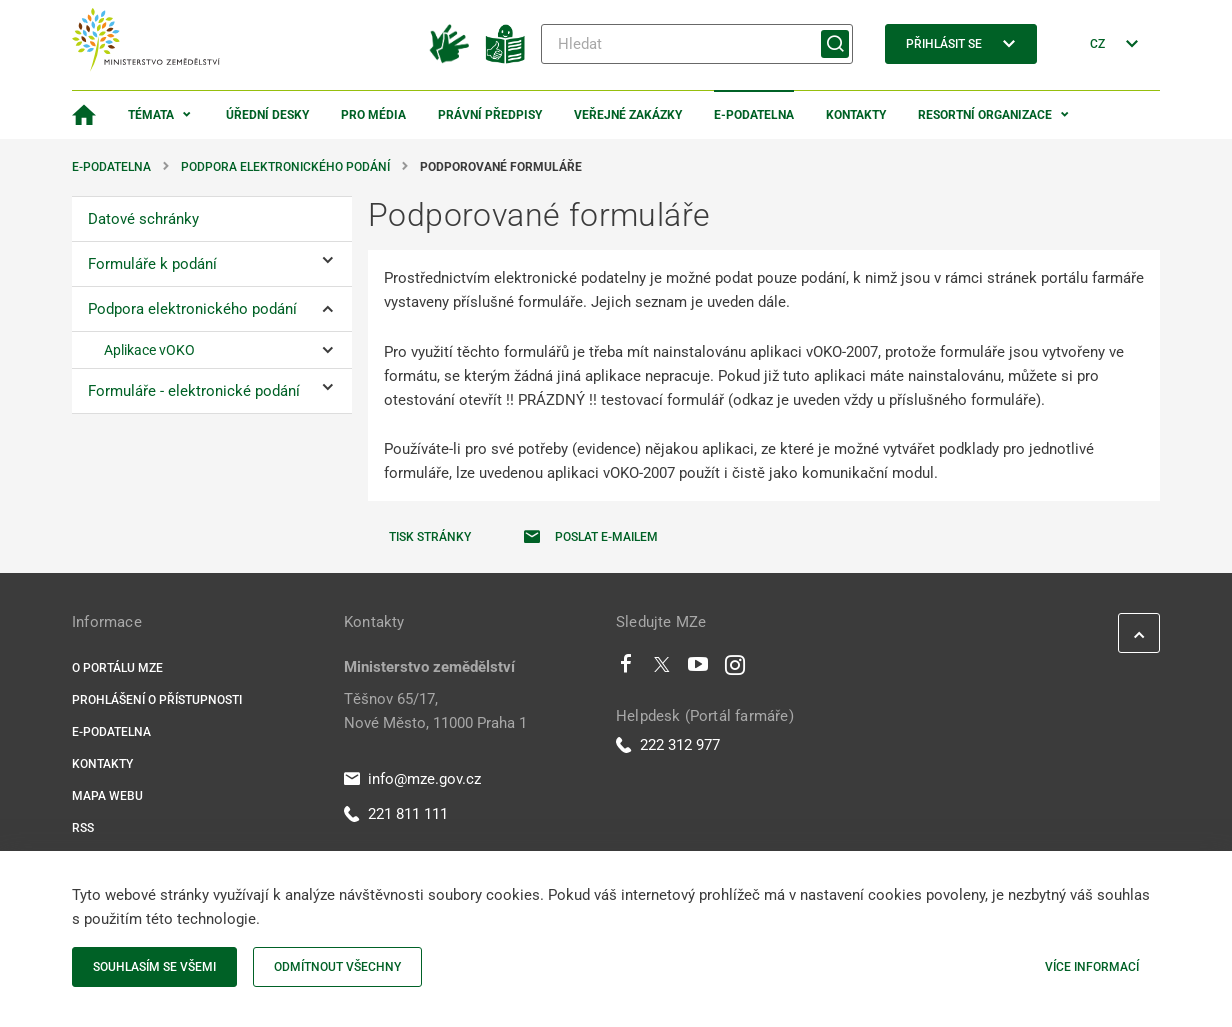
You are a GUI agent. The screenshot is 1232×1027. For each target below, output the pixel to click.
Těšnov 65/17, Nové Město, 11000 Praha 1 (435, 711)
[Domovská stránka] (84, 115)
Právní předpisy (490, 115)
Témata (151, 115)
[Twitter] (662, 669)
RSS (83, 828)
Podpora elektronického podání (285, 167)
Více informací (1092, 967)
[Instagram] (735, 669)
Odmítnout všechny (337, 967)
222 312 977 (668, 745)
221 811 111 (396, 814)
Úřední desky (267, 115)
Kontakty (856, 115)
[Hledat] (697, 44)
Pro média (373, 115)
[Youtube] (698, 669)
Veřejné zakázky (628, 115)
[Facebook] (626, 669)
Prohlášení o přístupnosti (157, 700)
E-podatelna (754, 115)
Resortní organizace (985, 115)
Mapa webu (107, 796)
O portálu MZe (117, 668)
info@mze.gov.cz (412, 779)
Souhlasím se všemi (154, 967)
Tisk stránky (430, 537)
